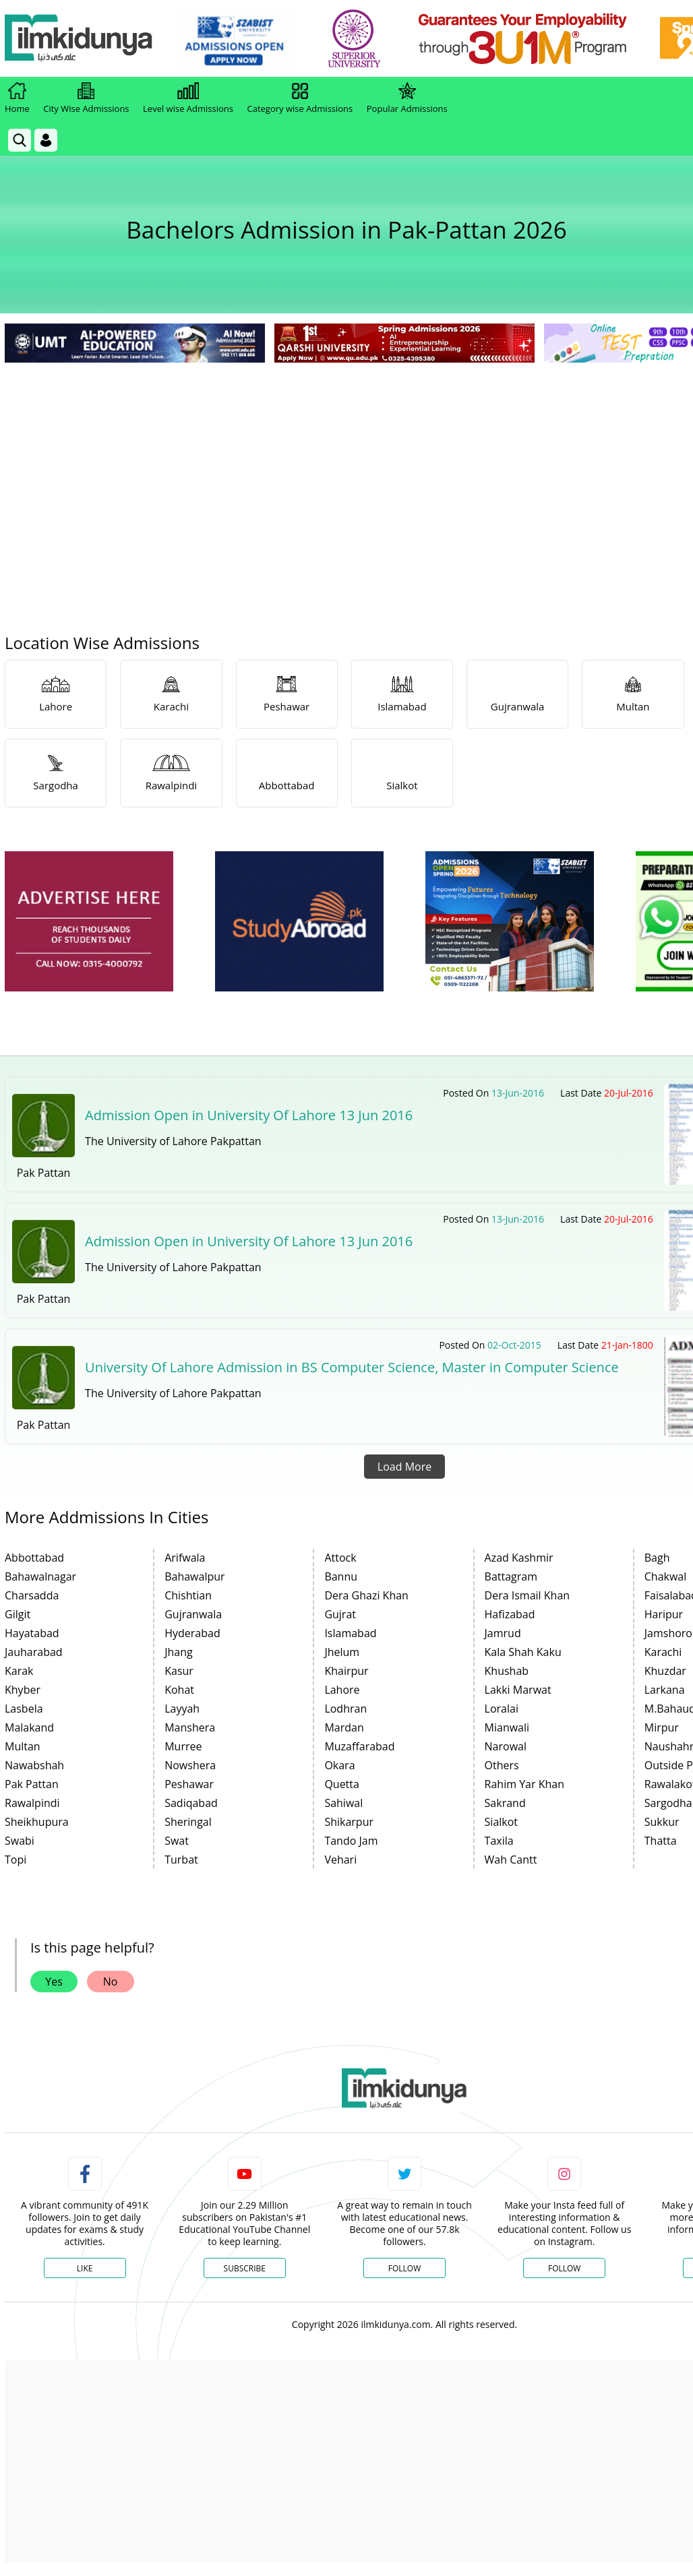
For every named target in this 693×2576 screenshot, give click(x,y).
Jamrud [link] (503, 1633)
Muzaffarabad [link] (359, 1746)
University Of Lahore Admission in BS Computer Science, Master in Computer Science (352, 1367)
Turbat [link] (181, 1859)
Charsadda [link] (32, 1595)
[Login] (45, 140)
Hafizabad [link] (510, 1614)
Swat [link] (176, 1840)
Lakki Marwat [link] (518, 1689)
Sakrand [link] (505, 1803)
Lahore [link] (341, 1689)
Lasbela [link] (24, 1708)
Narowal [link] (505, 1746)
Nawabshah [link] (34, 1765)
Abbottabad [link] (34, 1557)
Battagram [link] (511, 1576)
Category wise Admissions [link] (300, 98)
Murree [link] (183, 1746)
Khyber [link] (22, 1689)
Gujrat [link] (340, 1614)
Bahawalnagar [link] (40, 1576)
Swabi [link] (19, 1840)
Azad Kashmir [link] (519, 1557)
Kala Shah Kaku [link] (523, 1652)
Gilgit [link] (17, 1614)
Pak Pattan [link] (32, 1784)
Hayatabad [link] (32, 1633)
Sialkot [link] (501, 1821)
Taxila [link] (499, 1840)
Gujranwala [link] (193, 1614)
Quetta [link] (341, 1784)
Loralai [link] (501, 1708)
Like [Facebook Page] (85, 2268)
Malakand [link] (29, 1727)
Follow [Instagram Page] (564, 2268)
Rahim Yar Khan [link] (524, 1784)
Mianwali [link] (507, 1727)
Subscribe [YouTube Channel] (245, 2268)
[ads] (89, 921)
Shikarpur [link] (348, 1821)
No (110, 1981)
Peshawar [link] (189, 1784)
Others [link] (502, 1765)
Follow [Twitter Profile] (404, 2268)
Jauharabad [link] (34, 1652)
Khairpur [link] (346, 1670)
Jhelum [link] (341, 1652)
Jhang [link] (178, 1652)
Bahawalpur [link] (194, 1576)
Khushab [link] (507, 1670)
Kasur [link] (178, 1670)
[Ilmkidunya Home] (79, 39)
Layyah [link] (182, 1708)
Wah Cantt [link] (511, 1859)
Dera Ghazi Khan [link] (366, 1595)
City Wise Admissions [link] (86, 98)
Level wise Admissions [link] (188, 98)
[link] (233, 39)
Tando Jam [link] (351, 1840)
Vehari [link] (340, 1859)
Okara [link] (339, 1765)
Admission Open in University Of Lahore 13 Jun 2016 (249, 1115)
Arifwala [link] (184, 1557)
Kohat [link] (179, 1689)
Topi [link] (15, 1859)
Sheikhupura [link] (37, 1821)
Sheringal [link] (188, 1821)
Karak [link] (19, 1670)
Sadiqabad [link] (191, 1803)
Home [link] (17, 98)
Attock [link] (340, 1557)
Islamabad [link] (350, 1633)
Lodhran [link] (345, 1708)
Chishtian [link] (188, 1595)
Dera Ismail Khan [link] (527, 1595)
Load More (404, 1466)
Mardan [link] (343, 1727)
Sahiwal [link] (343, 1803)
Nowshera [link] (190, 1765)
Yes (54, 1981)
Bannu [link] (340, 1576)
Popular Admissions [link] (407, 98)
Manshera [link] (189, 1727)
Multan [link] (22, 1746)
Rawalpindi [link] (32, 1803)
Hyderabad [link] (192, 1633)
